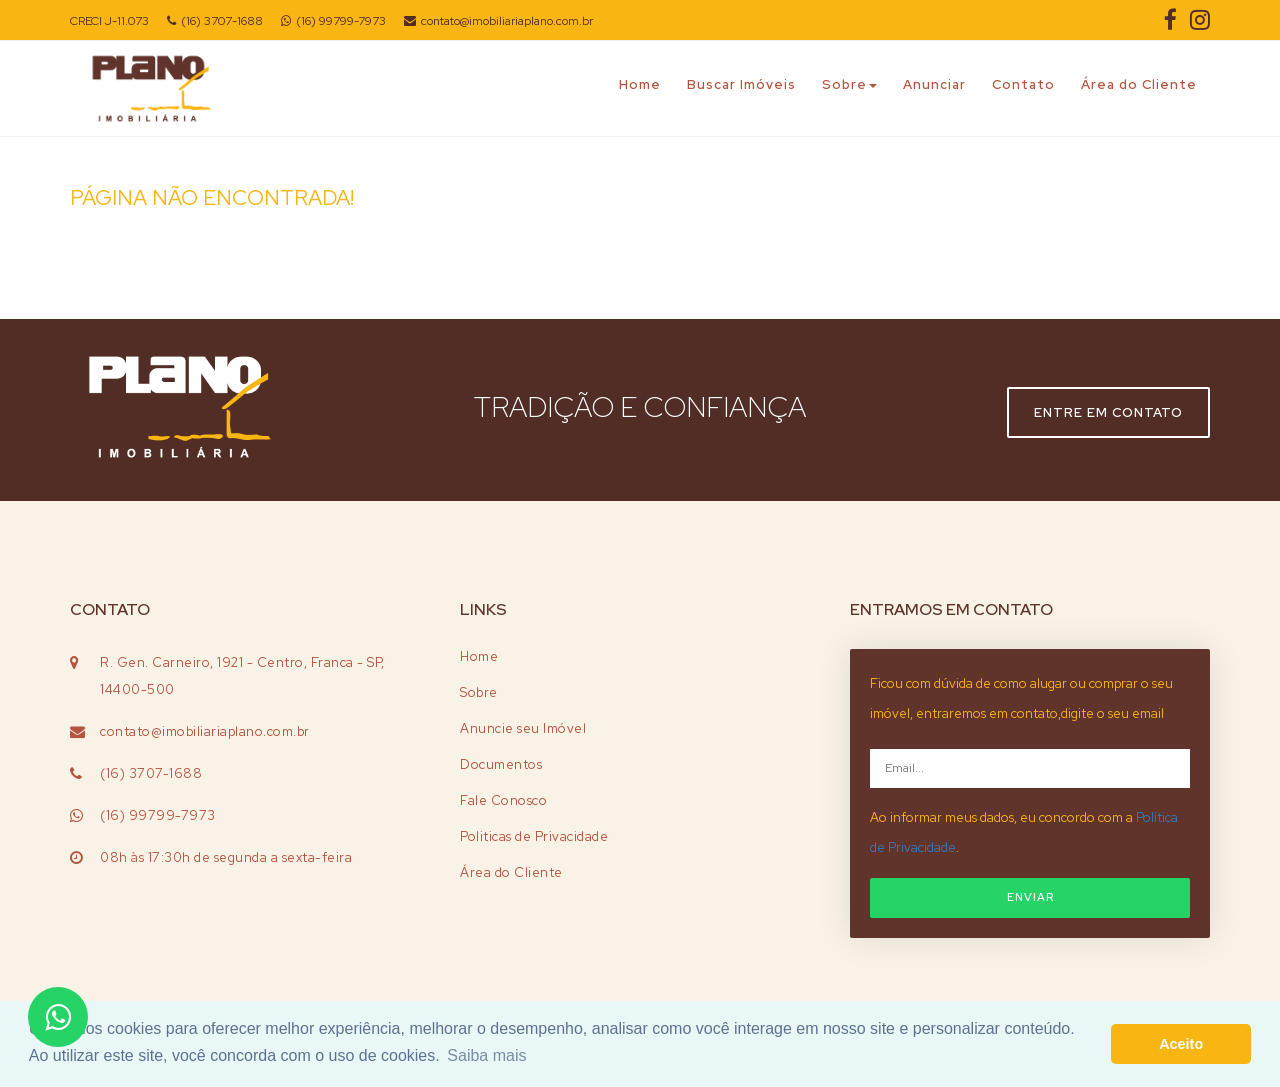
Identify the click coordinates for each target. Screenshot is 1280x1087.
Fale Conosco (503, 800)
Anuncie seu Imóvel (523, 728)
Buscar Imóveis (741, 84)
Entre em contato (1108, 412)
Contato (1023, 84)
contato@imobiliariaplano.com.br (498, 21)
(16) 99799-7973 (333, 21)
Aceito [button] (1181, 1044)
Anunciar (934, 84)
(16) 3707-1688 (215, 21)
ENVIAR (1030, 897)
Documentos (501, 764)
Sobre (849, 84)
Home (640, 84)
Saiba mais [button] (486, 1055)
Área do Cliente (1139, 84)
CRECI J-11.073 (109, 21)
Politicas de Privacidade (534, 836)
